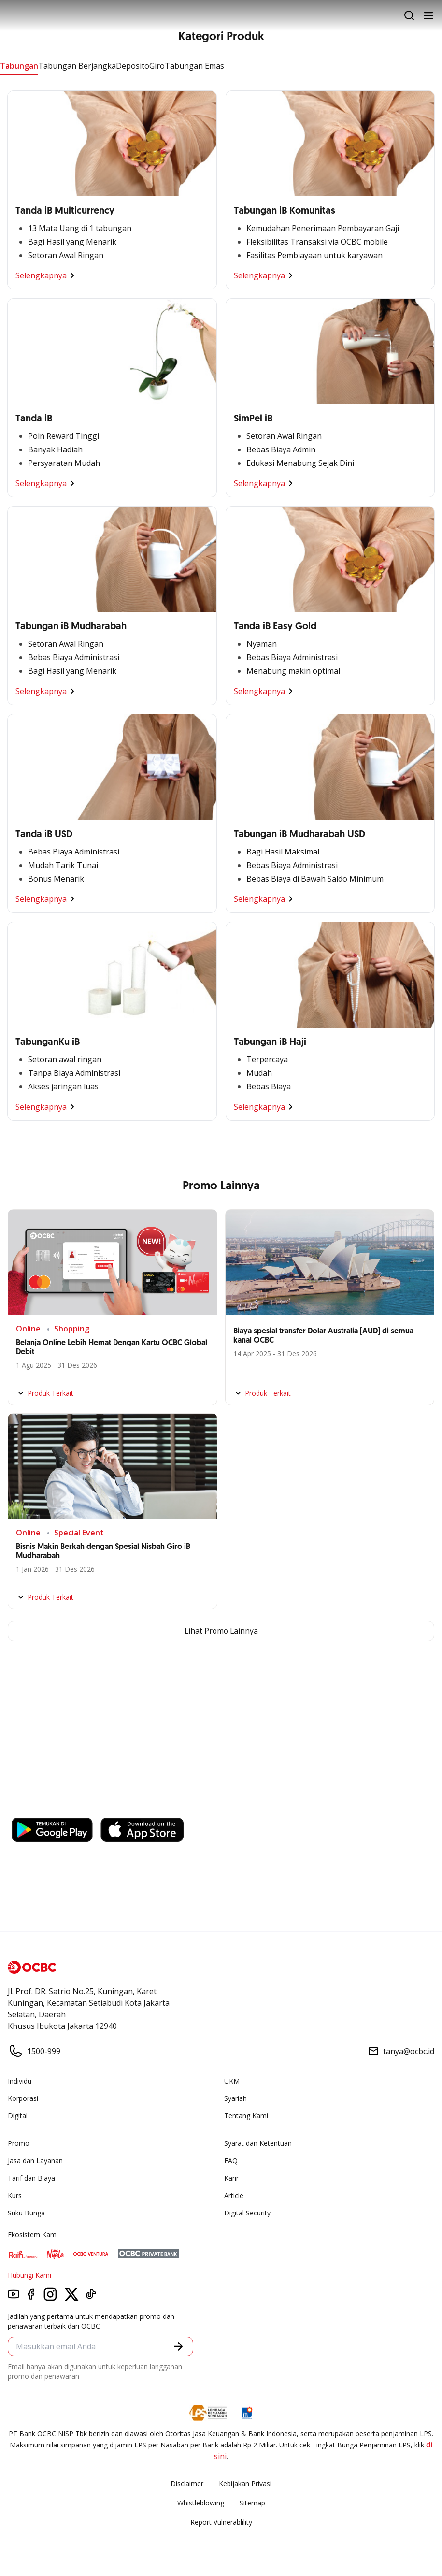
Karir (231, 2178)
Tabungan (19, 65)
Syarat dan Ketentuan (258, 2143)
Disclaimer (187, 2483)
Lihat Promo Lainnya (221, 1631)
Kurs (15, 2195)
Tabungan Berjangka (77, 65)
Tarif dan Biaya (31, 2178)
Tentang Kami (246, 2115)
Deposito (132, 65)
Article (233, 2195)
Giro (157, 65)
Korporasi (23, 2098)
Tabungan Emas (194, 65)
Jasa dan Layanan (35, 2160)
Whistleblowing (200, 2502)
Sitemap (252, 2502)
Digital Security (247, 2212)
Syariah (235, 2098)
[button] (178, 2346)
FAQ (231, 2160)
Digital (18, 2115)
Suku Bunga (26, 2212)
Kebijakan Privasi (245, 2483)
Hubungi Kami (29, 2275)
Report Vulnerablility (221, 2522)
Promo (18, 2143)
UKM (232, 2080)
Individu (19, 2080)
